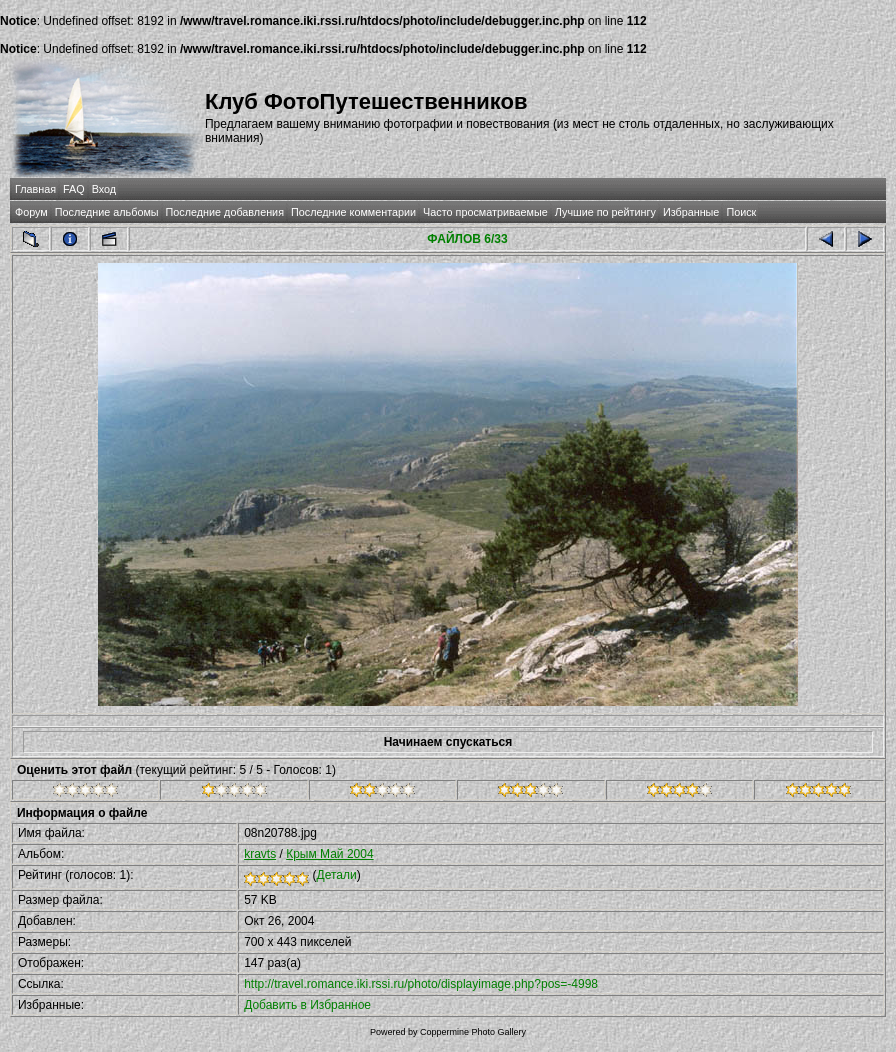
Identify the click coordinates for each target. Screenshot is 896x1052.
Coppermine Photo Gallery (473, 1032)
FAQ (74, 189)
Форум (31, 212)
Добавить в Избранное (307, 1005)
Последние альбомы (107, 212)
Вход (104, 189)
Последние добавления (225, 212)
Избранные (691, 212)
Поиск (741, 212)
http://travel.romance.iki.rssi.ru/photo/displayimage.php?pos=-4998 (421, 984)
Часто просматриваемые (485, 212)
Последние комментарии (353, 212)
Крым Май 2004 (329, 854)
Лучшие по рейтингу (605, 212)
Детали (337, 875)
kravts (260, 854)
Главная (35, 189)
